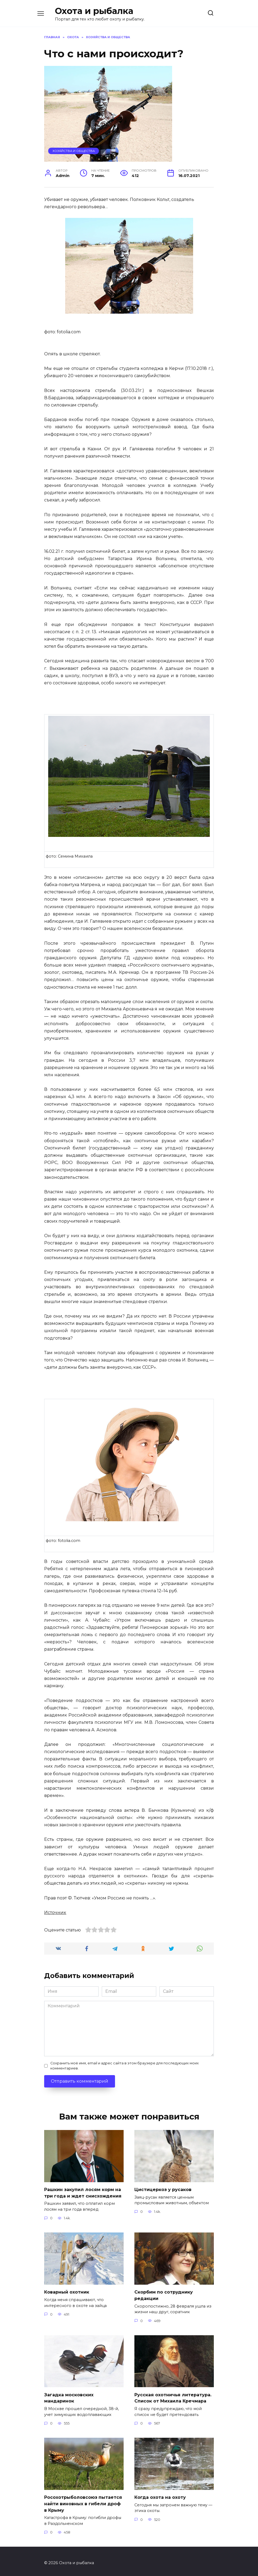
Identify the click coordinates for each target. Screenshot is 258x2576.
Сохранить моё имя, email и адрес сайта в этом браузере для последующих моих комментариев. (124, 2065)
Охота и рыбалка (94, 11)
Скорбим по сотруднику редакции (163, 2293)
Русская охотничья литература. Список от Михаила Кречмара (172, 2395)
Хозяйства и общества (74, 151)
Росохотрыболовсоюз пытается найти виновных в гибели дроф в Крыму (83, 2501)
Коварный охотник (66, 2291)
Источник (55, 1912)
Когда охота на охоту (160, 2494)
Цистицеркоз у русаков (162, 2189)
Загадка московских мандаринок (68, 2395)
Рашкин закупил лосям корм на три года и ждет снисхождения (82, 2192)
